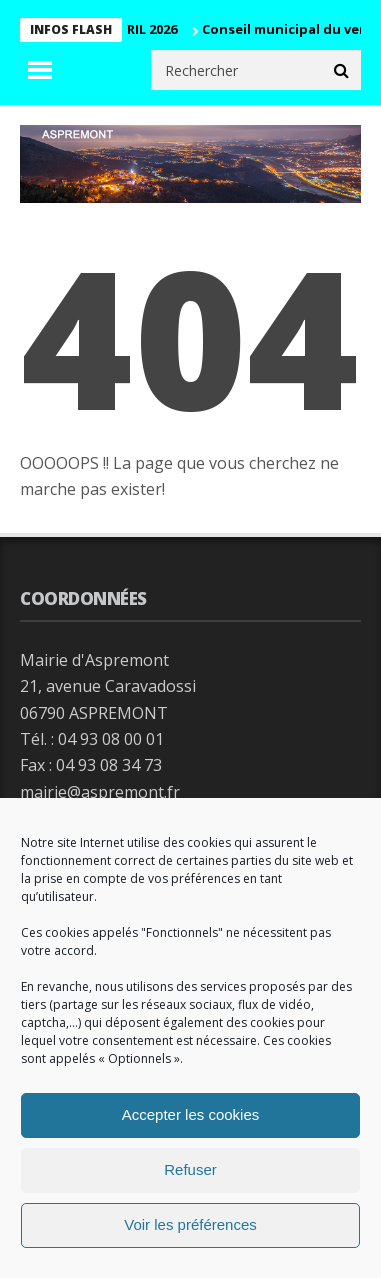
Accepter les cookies (191, 1114)
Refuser (190, 1169)
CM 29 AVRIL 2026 (129, 29)
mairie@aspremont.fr (100, 792)
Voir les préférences (190, 1224)
